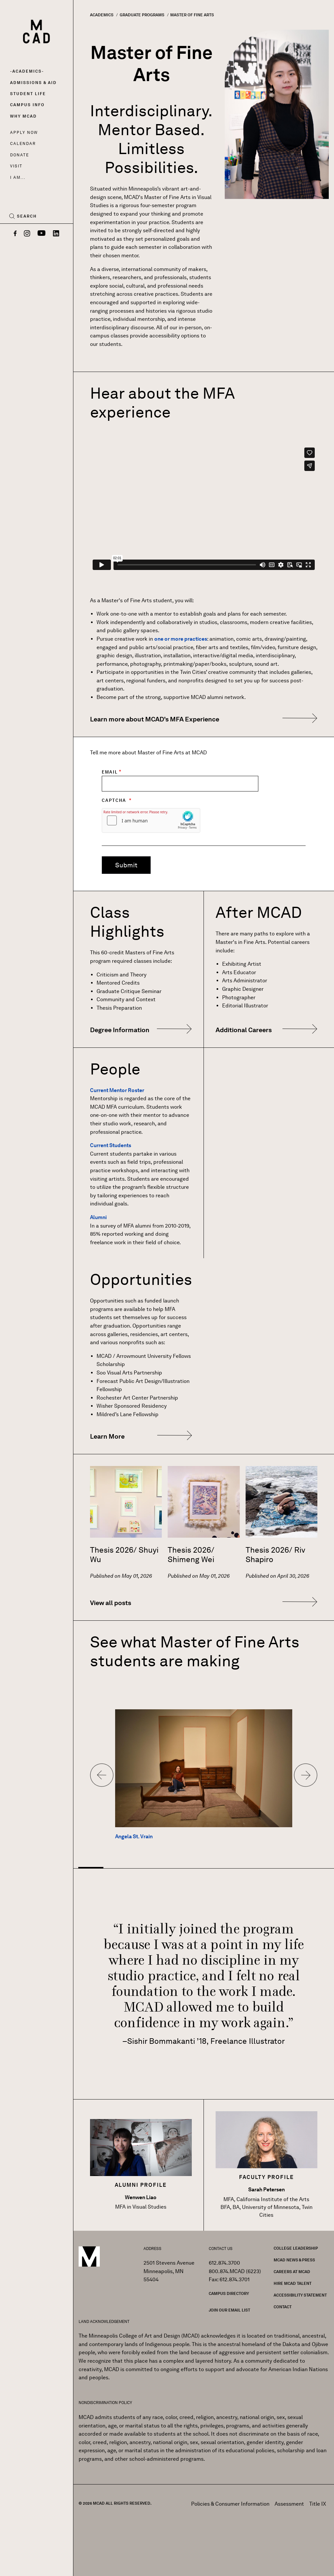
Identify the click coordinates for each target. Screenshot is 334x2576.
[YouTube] (42, 233)
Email (110, 772)
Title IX (317, 2504)
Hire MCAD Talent (292, 2283)
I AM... (17, 177)
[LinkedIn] (56, 233)
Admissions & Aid (33, 82)
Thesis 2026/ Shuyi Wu (124, 1554)
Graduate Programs (142, 14)
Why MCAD (23, 116)
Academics (27, 71)
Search (27, 216)
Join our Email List (229, 2310)
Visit (16, 166)
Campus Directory (229, 2293)
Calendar (23, 143)
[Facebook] (15, 233)
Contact (283, 2306)
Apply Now (24, 132)
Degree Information (119, 1030)
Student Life (28, 93)
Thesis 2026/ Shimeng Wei (191, 1554)
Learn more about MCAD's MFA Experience (154, 719)
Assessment (289, 2504)
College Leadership (296, 2248)
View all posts (110, 1603)
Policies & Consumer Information (230, 2504)
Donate (19, 154)
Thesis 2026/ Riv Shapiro (275, 1554)
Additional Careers (244, 1030)
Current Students (110, 1145)
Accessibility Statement (300, 2295)
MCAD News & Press (294, 2259)
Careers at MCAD (292, 2271)
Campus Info (27, 104)
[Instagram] (27, 233)
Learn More (107, 1436)
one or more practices (180, 639)
